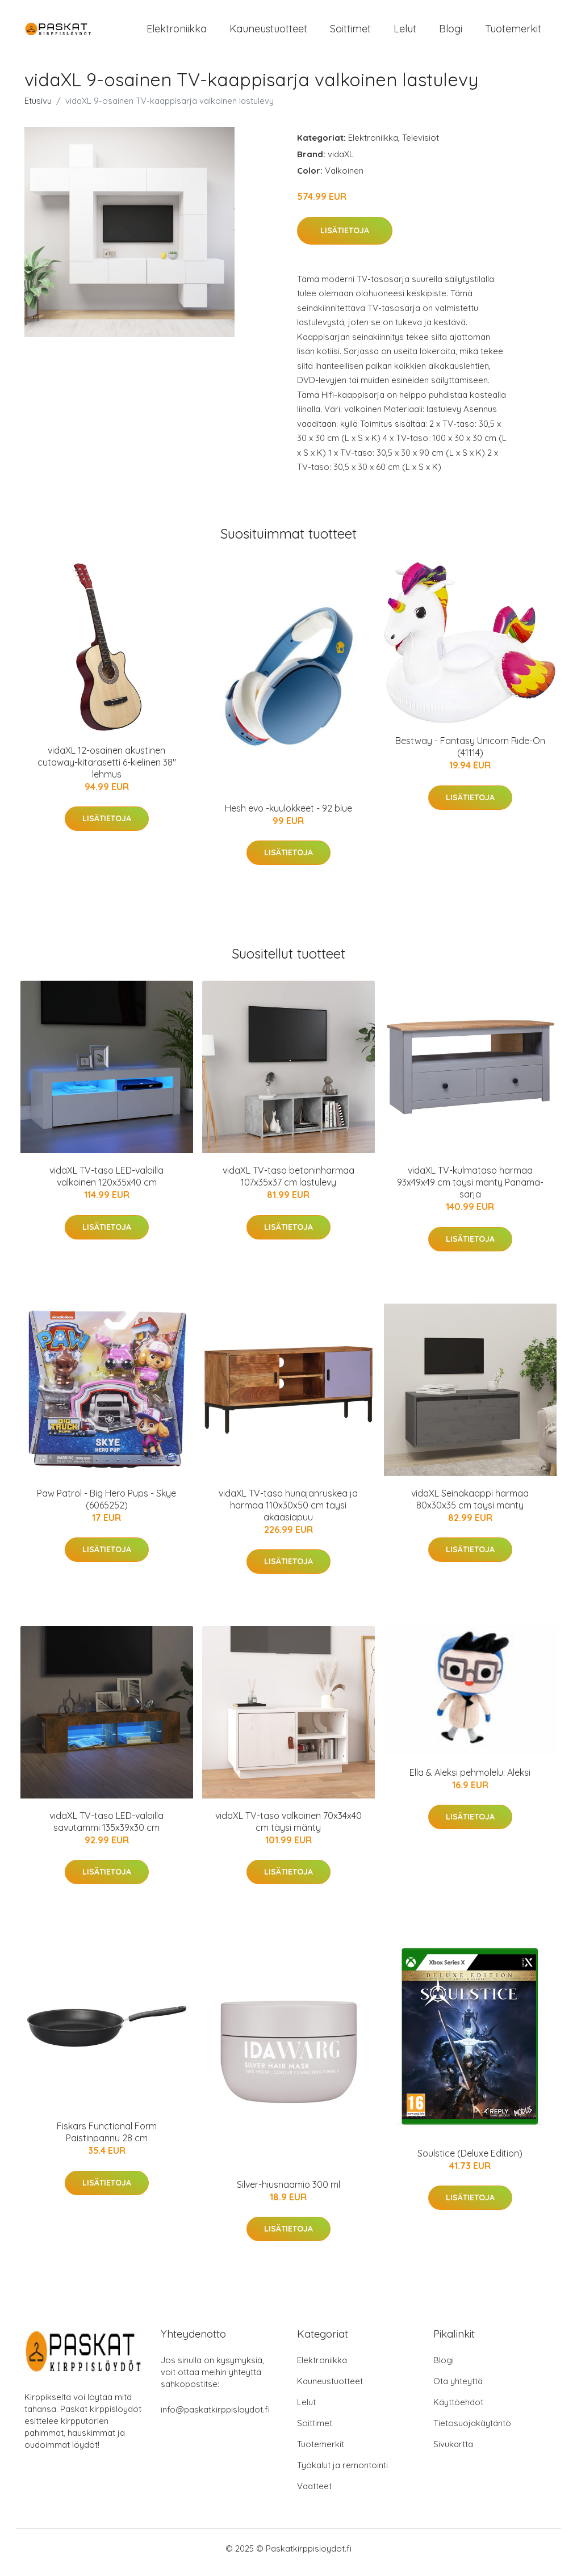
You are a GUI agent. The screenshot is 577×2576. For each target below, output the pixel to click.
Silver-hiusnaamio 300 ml (288, 2192)
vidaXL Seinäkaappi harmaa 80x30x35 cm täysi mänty (470, 1507)
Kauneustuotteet (268, 32)
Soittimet (350, 32)
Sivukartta (453, 2452)
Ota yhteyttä (458, 2389)
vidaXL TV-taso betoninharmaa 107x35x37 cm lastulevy (288, 1184)
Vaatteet (314, 2494)
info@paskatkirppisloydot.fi (215, 2417)
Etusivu (38, 108)
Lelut (405, 32)
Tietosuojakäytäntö (472, 2431)
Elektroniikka (177, 32)
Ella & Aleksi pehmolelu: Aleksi (469, 1780)
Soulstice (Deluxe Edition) (469, 2161)
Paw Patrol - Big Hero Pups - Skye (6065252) (106, 1507)
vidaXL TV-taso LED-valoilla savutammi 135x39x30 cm (106, 1829)
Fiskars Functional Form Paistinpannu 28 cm (107, 2139)
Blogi (450, 32)
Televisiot (420, 145)
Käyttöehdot (458, 2410)
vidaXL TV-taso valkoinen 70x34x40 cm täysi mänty (288, 1829)
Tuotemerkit (513, 32)
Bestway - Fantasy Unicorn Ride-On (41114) (470, 754)
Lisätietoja (344, 238)
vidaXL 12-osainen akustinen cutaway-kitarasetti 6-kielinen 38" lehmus (106, 770)
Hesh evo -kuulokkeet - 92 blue (288, 816)
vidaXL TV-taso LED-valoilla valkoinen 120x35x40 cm (106, 1184)
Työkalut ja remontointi (342, 2473)
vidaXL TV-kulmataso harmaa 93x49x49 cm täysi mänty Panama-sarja (470, 1190)
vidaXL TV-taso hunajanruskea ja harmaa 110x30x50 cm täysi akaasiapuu (288, 1513)
